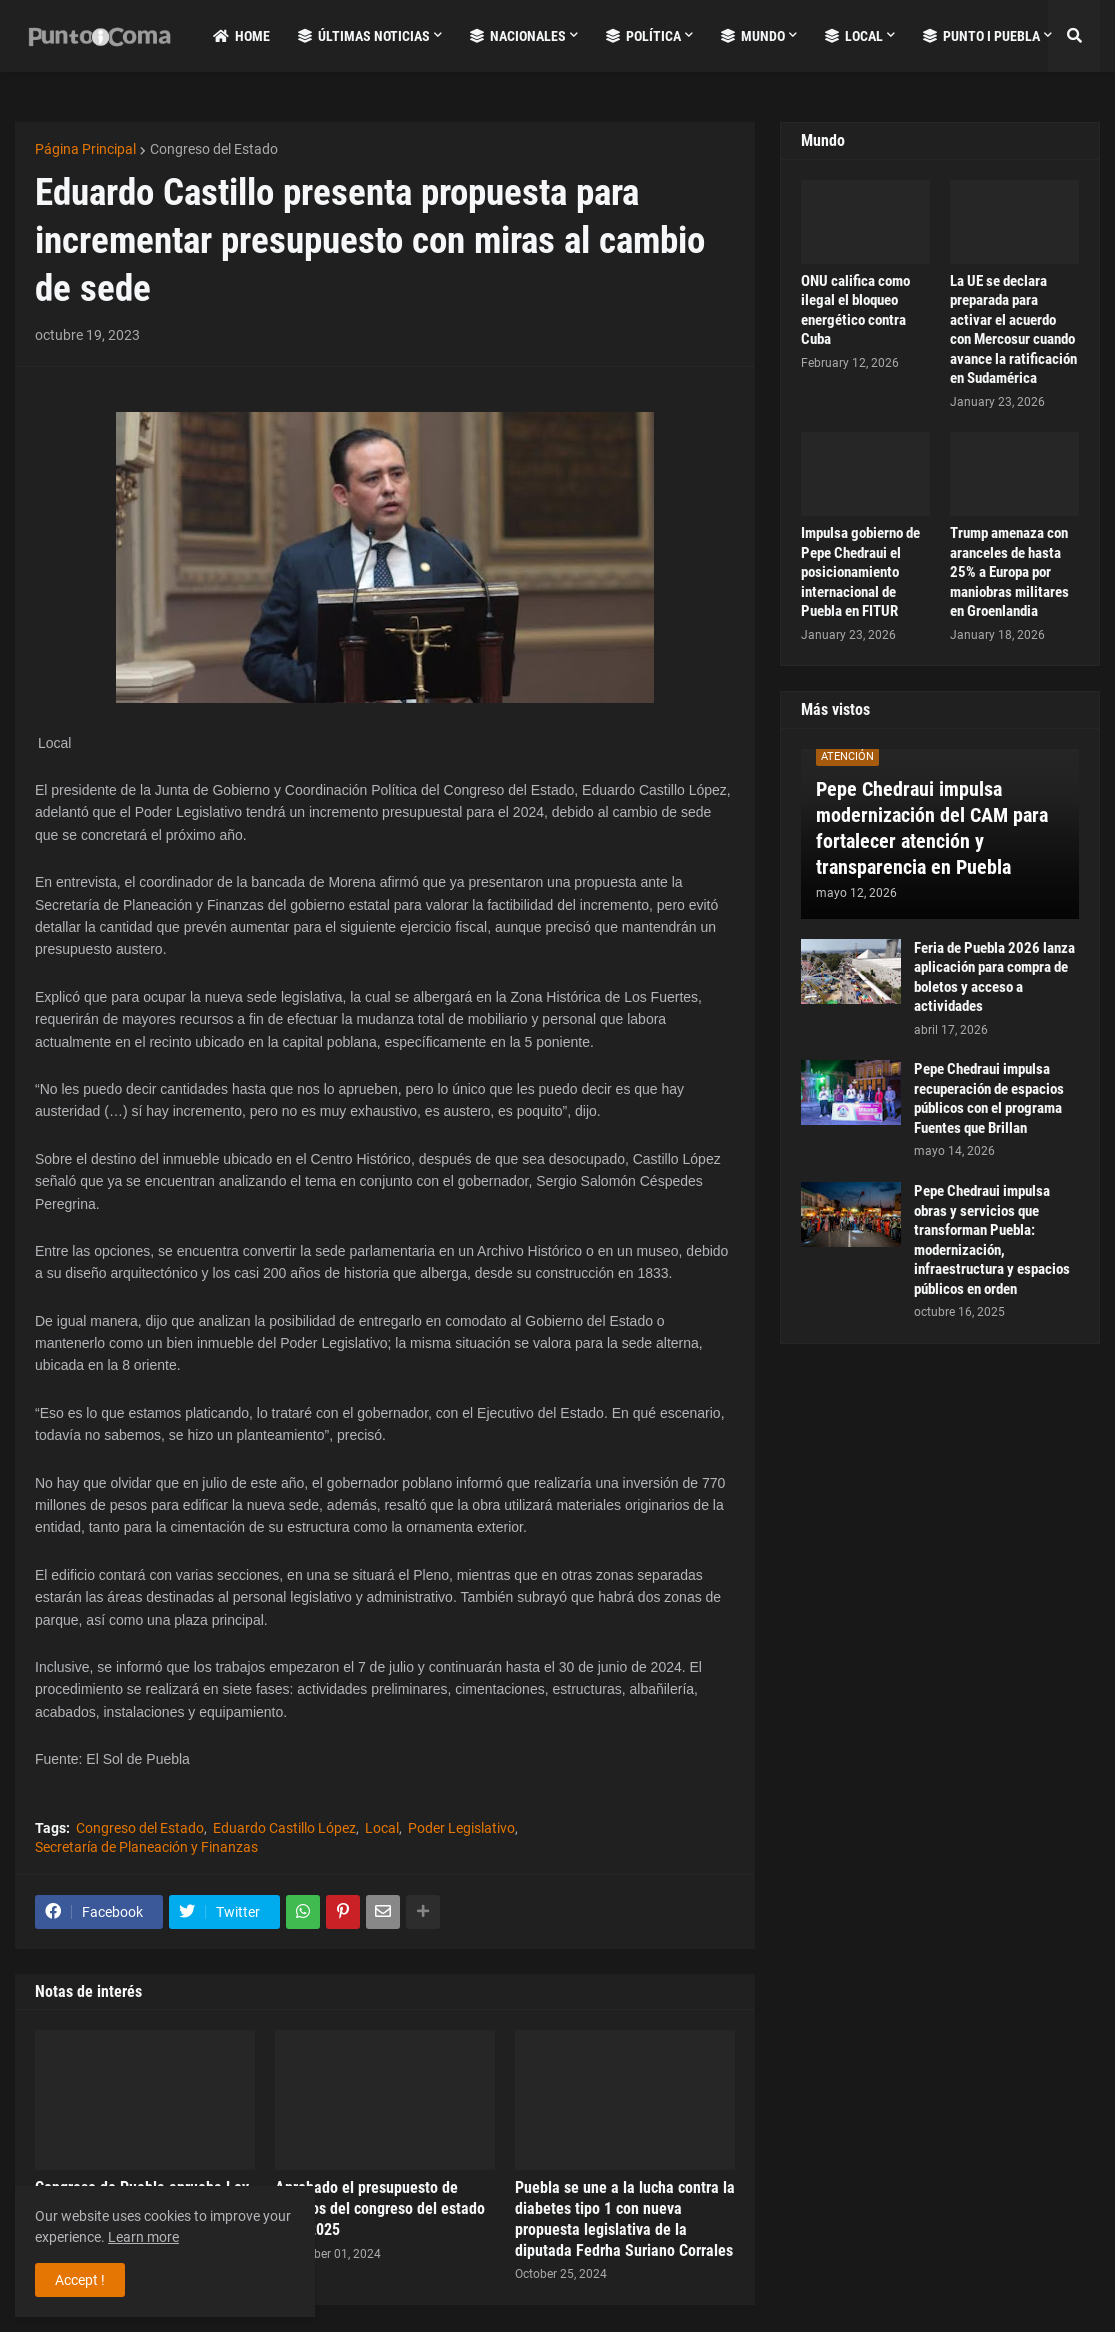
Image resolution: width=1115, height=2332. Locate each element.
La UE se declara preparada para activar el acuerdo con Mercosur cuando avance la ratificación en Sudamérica (1013, 330)
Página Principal (85, 149)
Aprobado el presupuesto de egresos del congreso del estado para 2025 (380, 2208)
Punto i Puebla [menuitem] (981, 36)
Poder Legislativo (461, 1828)
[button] (1074, 36)
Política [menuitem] (643, 36)
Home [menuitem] (241, 36)
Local (382, 1828)
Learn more (143, 2237)
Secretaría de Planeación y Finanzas (146, 1847)
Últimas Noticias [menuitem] (364, 36)
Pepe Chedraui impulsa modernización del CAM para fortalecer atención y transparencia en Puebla (932, 828)
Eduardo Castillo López (284, 1828)
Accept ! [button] (80, 2280)
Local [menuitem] (854, 36)
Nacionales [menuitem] (518, 36)
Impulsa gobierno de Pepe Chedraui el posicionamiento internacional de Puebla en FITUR (860, 572)
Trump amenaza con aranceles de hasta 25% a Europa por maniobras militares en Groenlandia (1009, 572)
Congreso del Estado (214, 149)
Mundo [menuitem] (753, 36)
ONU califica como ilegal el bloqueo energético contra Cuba (855, 310)
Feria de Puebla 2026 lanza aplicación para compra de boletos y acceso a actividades (994, 977)
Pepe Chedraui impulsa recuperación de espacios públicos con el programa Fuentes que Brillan (989, 1098)
